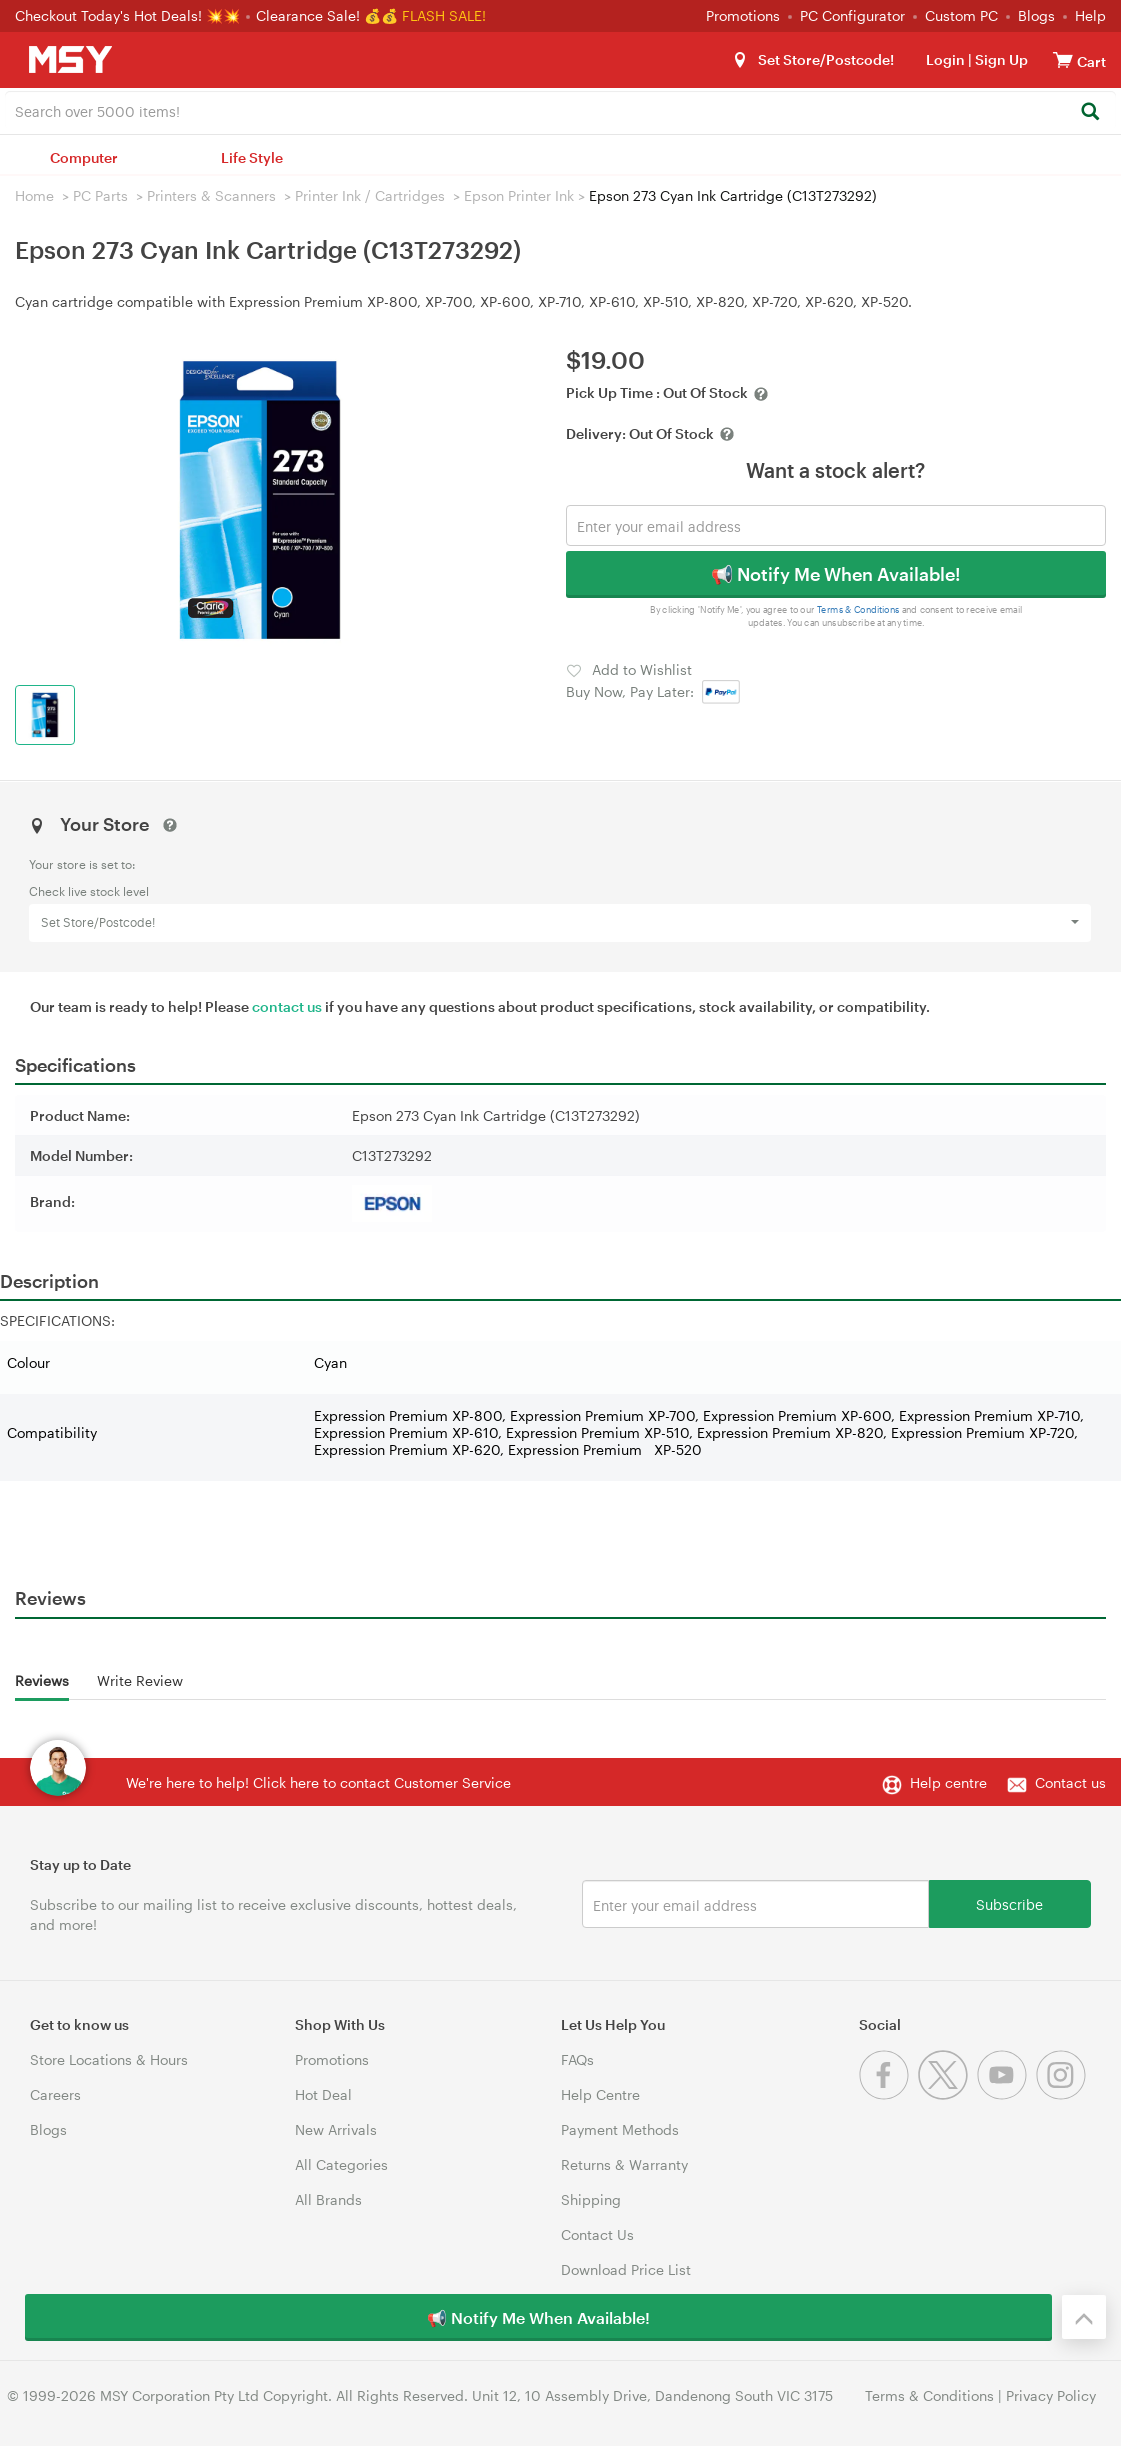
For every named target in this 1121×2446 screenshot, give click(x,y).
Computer (84, 157)
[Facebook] (888, 2094)
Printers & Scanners (211, 195)
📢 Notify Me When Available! (835, 574)
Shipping (591, 2199)
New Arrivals (336, 2129)
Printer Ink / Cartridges (370, 195)
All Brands (328, 2199)
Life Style (252, 157)
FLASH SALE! (444, 15)
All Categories (341, 2164)
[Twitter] (947, 2094)
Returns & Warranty (624, 2164)
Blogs (1036, 15)
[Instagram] (1063, 2094)
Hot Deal (323, 2094)
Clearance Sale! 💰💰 (327, 15)
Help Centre (600, 2094)
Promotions (743, 15)
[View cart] (1063, 59)
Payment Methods (620, 2129)
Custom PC (961, 15)
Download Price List (626, 2269)
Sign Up (1000, 59)
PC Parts (100, 195)
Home (34, 195)
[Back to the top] (1084, 2317)
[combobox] (560, 110)
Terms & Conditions (857, 609)
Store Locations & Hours (109, 2059)
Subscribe (1009, 1903)
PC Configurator (852, 15)
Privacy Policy (1051, 2395)
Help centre (948, 1782)
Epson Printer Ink (519, 195)
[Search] (1089, 112)
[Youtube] (1006, 2094)
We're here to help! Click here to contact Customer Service (318, 1782)
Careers (55, 2094)
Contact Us (597, 2234)
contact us (287, 1006)
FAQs (577, 2059)
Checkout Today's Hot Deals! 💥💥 (129, 15)
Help (1090, 15)
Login (945, 59)
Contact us (1070, 1782)
